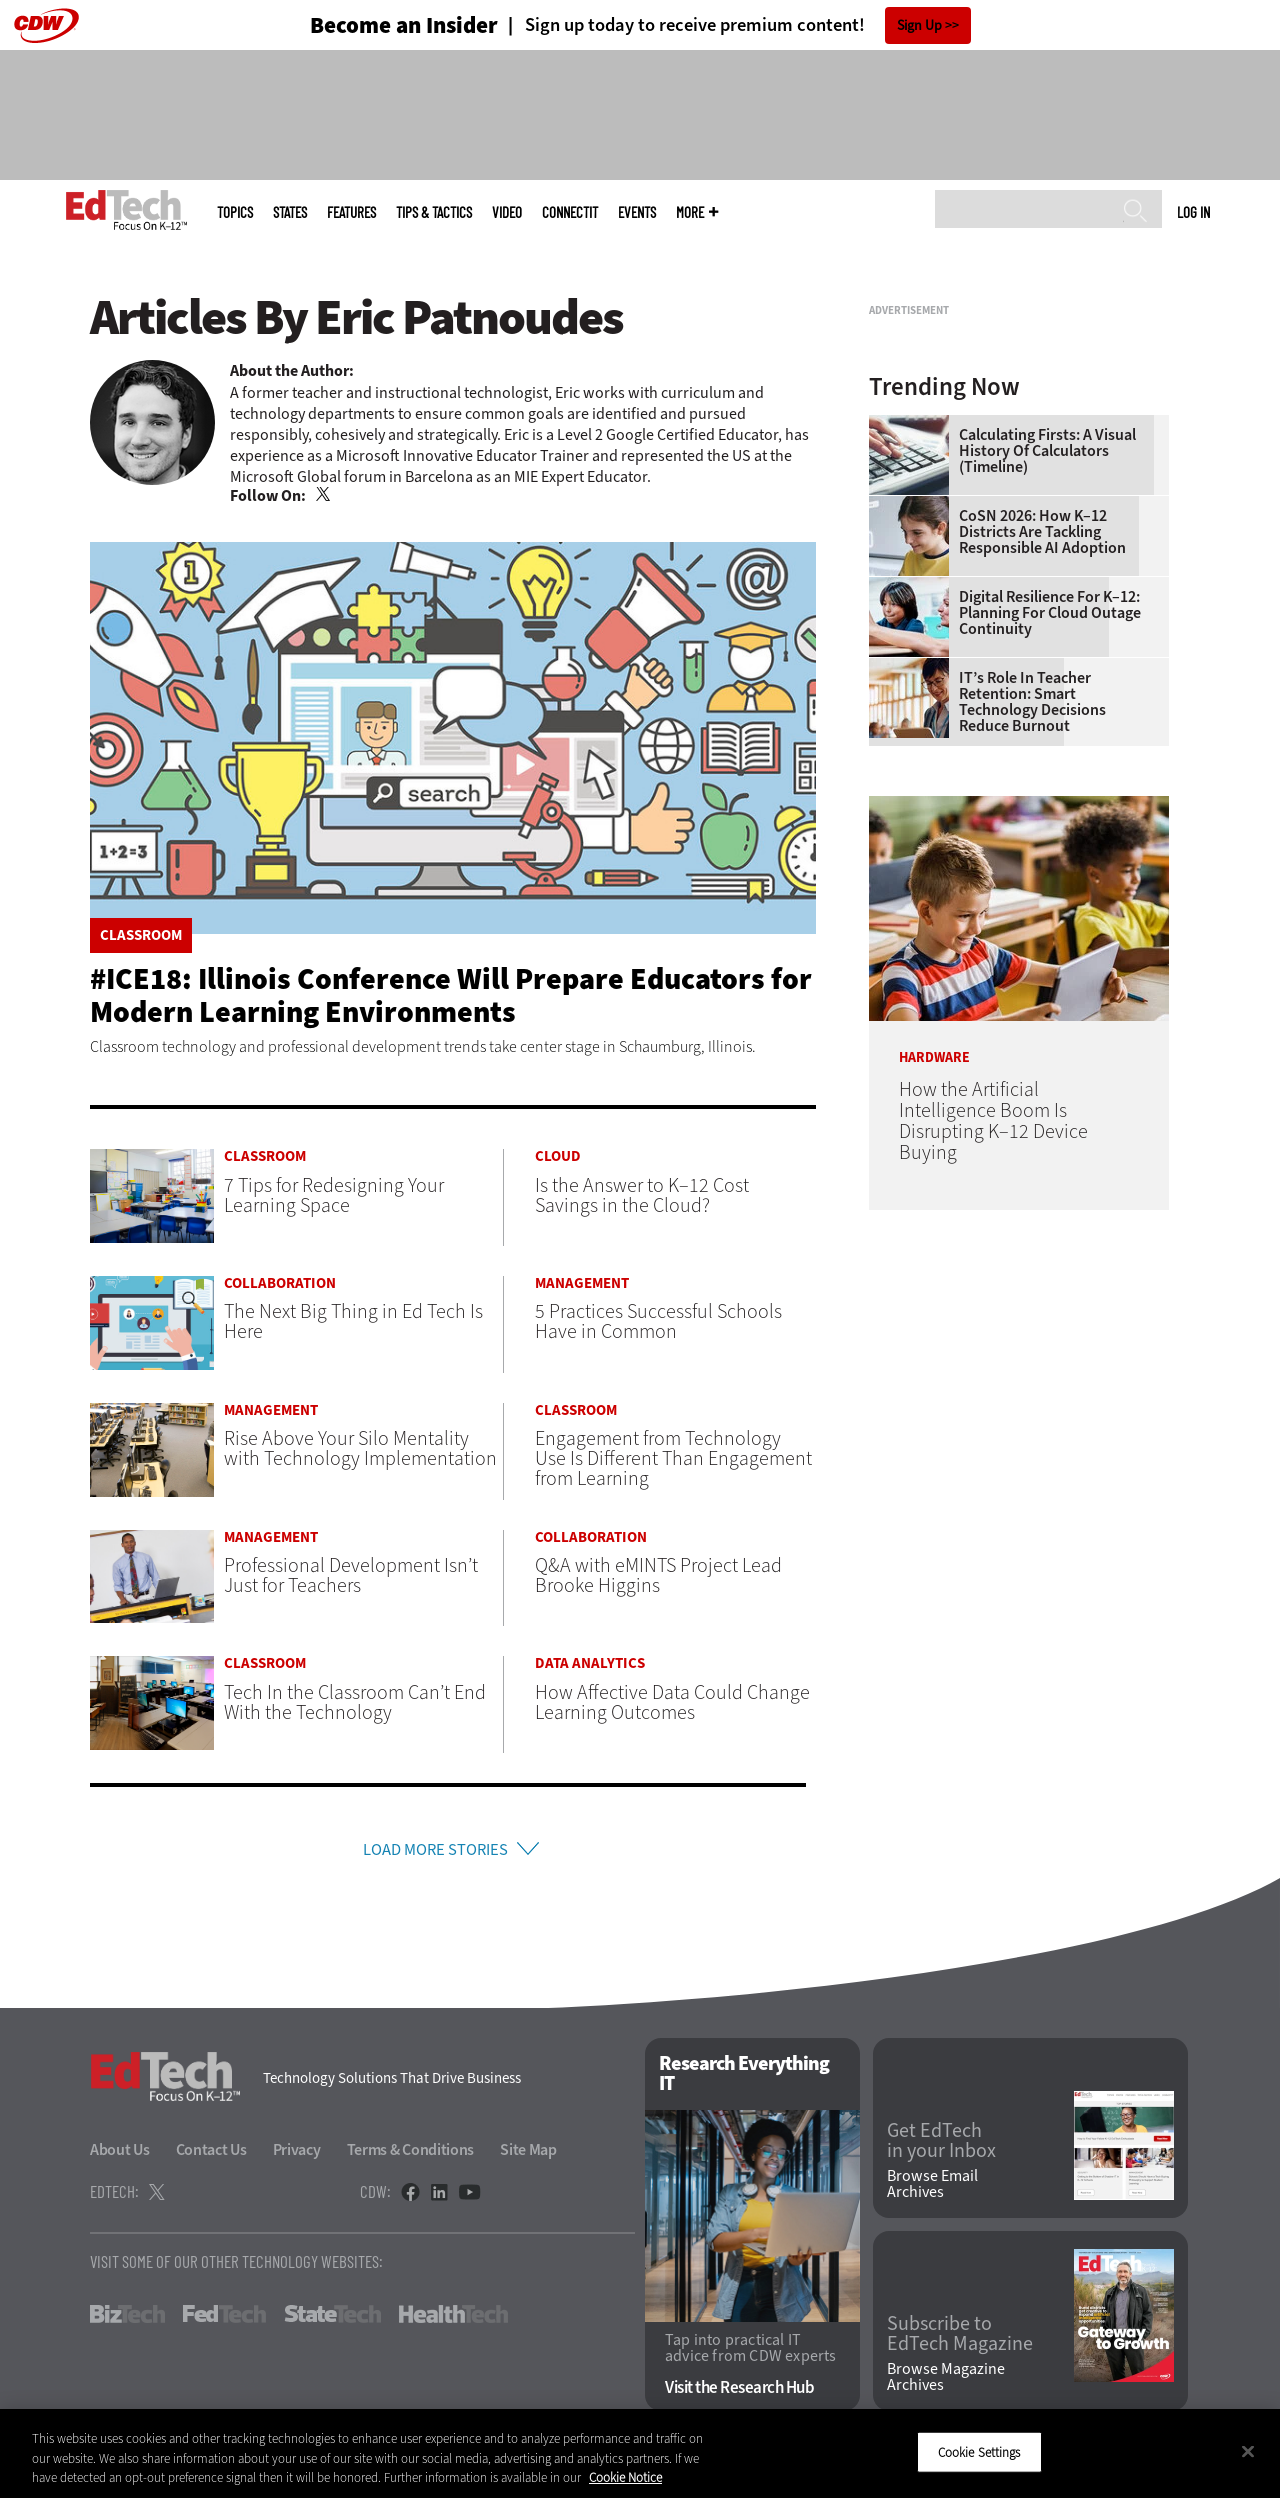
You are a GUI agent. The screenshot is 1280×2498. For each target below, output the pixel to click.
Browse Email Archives (932, 2189)
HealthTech (453, 2319)
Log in (1193, 212)
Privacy (297, 2154)
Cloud (558, 1156)
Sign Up (919, 25)
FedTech (224, 2319)
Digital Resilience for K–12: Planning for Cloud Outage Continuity (1050, 863)
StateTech (332, 2319)
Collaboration (280, 1283)
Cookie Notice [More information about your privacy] (625, 2477)
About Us (120, 2154)
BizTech (127, 2319)
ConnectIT (570, 212)
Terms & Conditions (411, 2154)
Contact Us (211, 2154)
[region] (640, 2453)
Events (637, 212)
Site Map (528, 2154)
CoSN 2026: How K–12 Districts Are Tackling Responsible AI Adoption (1042, 782)
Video (507, 212)
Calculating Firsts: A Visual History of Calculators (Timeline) (1047, 701)
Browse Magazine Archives (946, 2382)
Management (582, 1283)
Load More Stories (435, 1851)
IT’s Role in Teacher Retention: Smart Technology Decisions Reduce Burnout (1032, 952)
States (290, 212)
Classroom (141, 935)
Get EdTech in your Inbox (941, 2147)
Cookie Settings (979, 2451)
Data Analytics (590, 1663)
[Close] (1248, 2451)
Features (351, 212)
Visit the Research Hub (739, 2392)
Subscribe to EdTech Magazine (960, 2339)
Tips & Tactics (434, 212)
